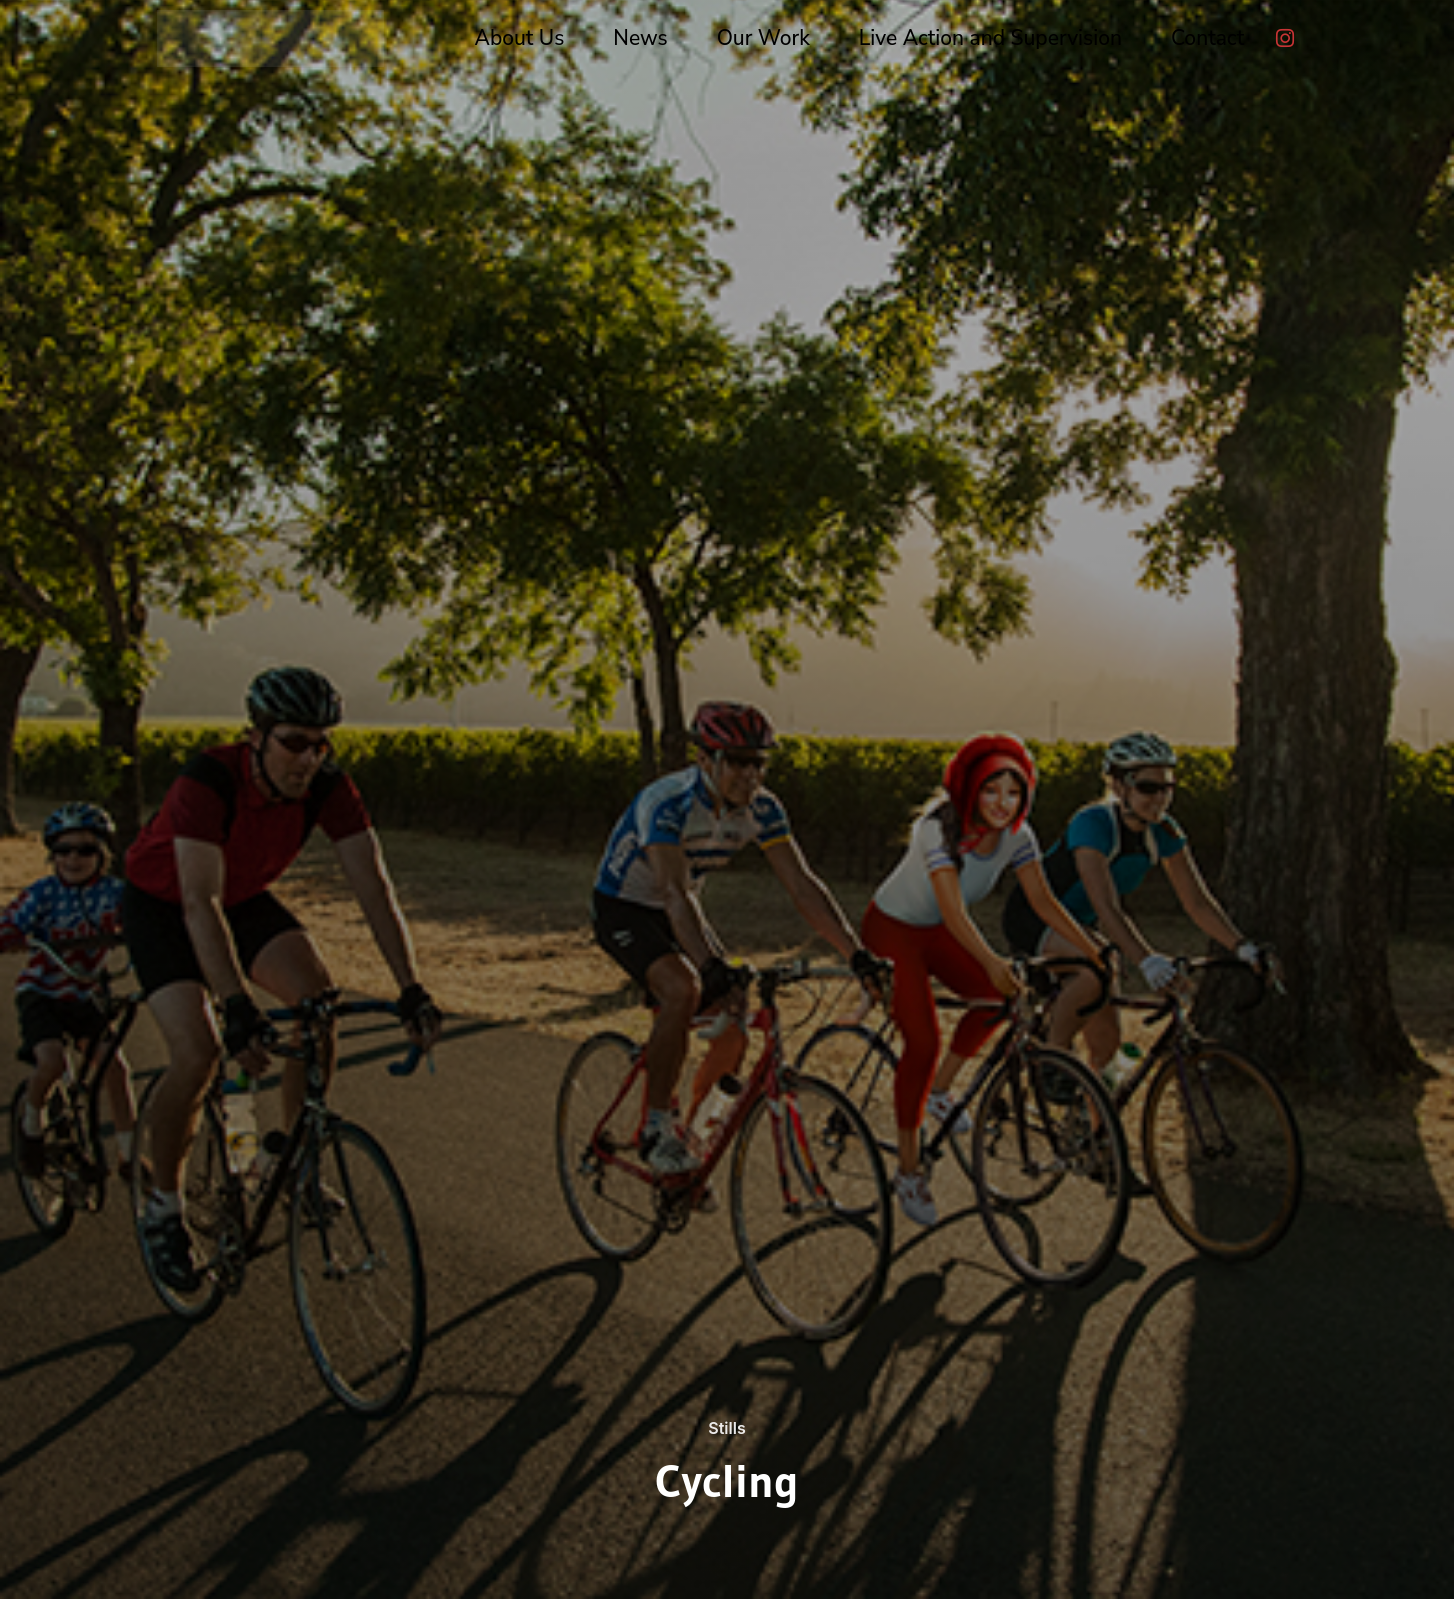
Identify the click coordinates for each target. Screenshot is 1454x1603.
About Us (520, 38)
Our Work (763, 38)
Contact (1207, 38)
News (640, 38)
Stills (726, 1428)
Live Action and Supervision (990, 38)
